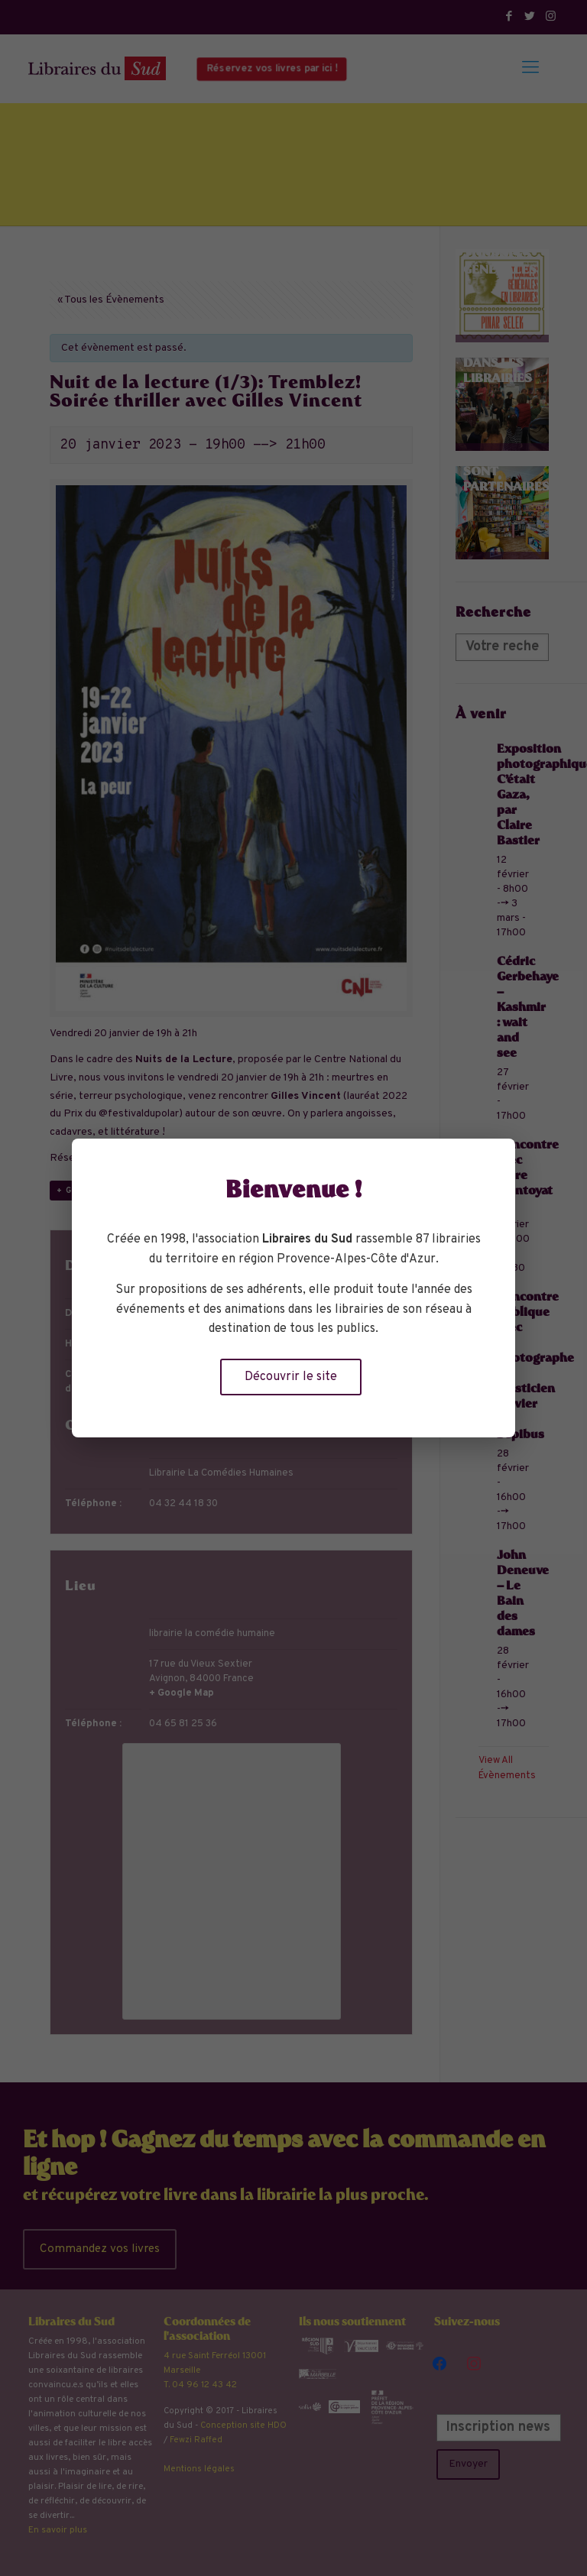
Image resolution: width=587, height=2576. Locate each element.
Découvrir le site (291, 1377)
